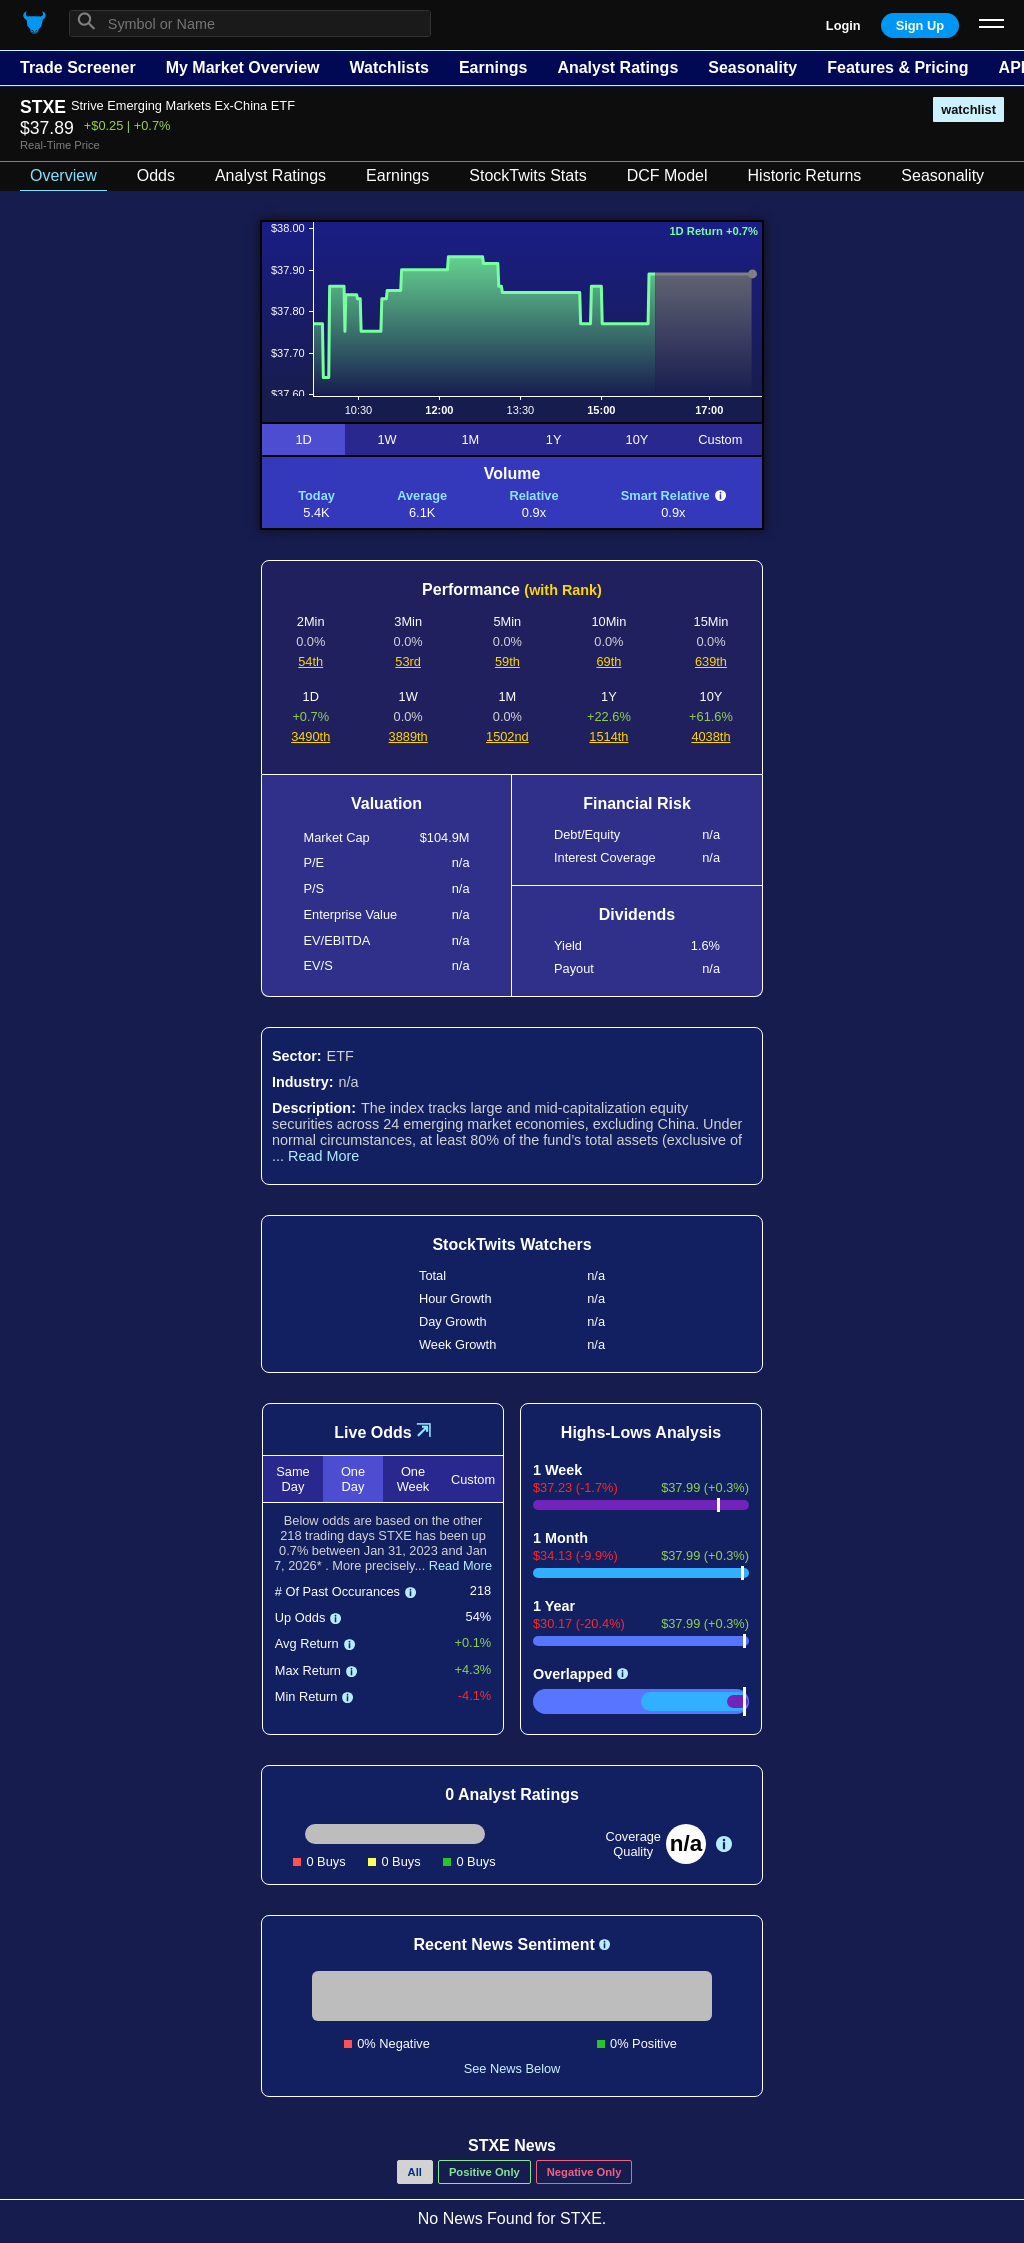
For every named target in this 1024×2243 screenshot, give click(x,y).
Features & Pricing (897, 67)
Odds (156, 175)
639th (711, 661)
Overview (63, 175)
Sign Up (920, 25)
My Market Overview (243, 67)
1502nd (507, 736)
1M (470, 439)
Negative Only (584, 2172)
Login (843, 25)
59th (507, 661)
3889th (408, 736)
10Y (637, 439)
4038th (710, 736)
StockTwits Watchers (511, 1244)
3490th (310, 736)
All (415, 2172)
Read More (323, 1156)
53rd (408, 661)
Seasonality (752, 67)
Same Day (292, 1479)
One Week (413, 1479)
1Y (554, 439)
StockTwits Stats (527, 175)
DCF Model (667, 175)
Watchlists (388, 67)
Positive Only (484, 2172)
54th (310, 661)
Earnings (493, 67)
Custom (720, 439)
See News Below (512, 2068)
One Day (353, 1479)
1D (303, 439)
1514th (608, 736)
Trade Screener (78, 67)
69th (608, 661)
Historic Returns (805, 175)
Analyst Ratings (617, 67)
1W (386, 439)
